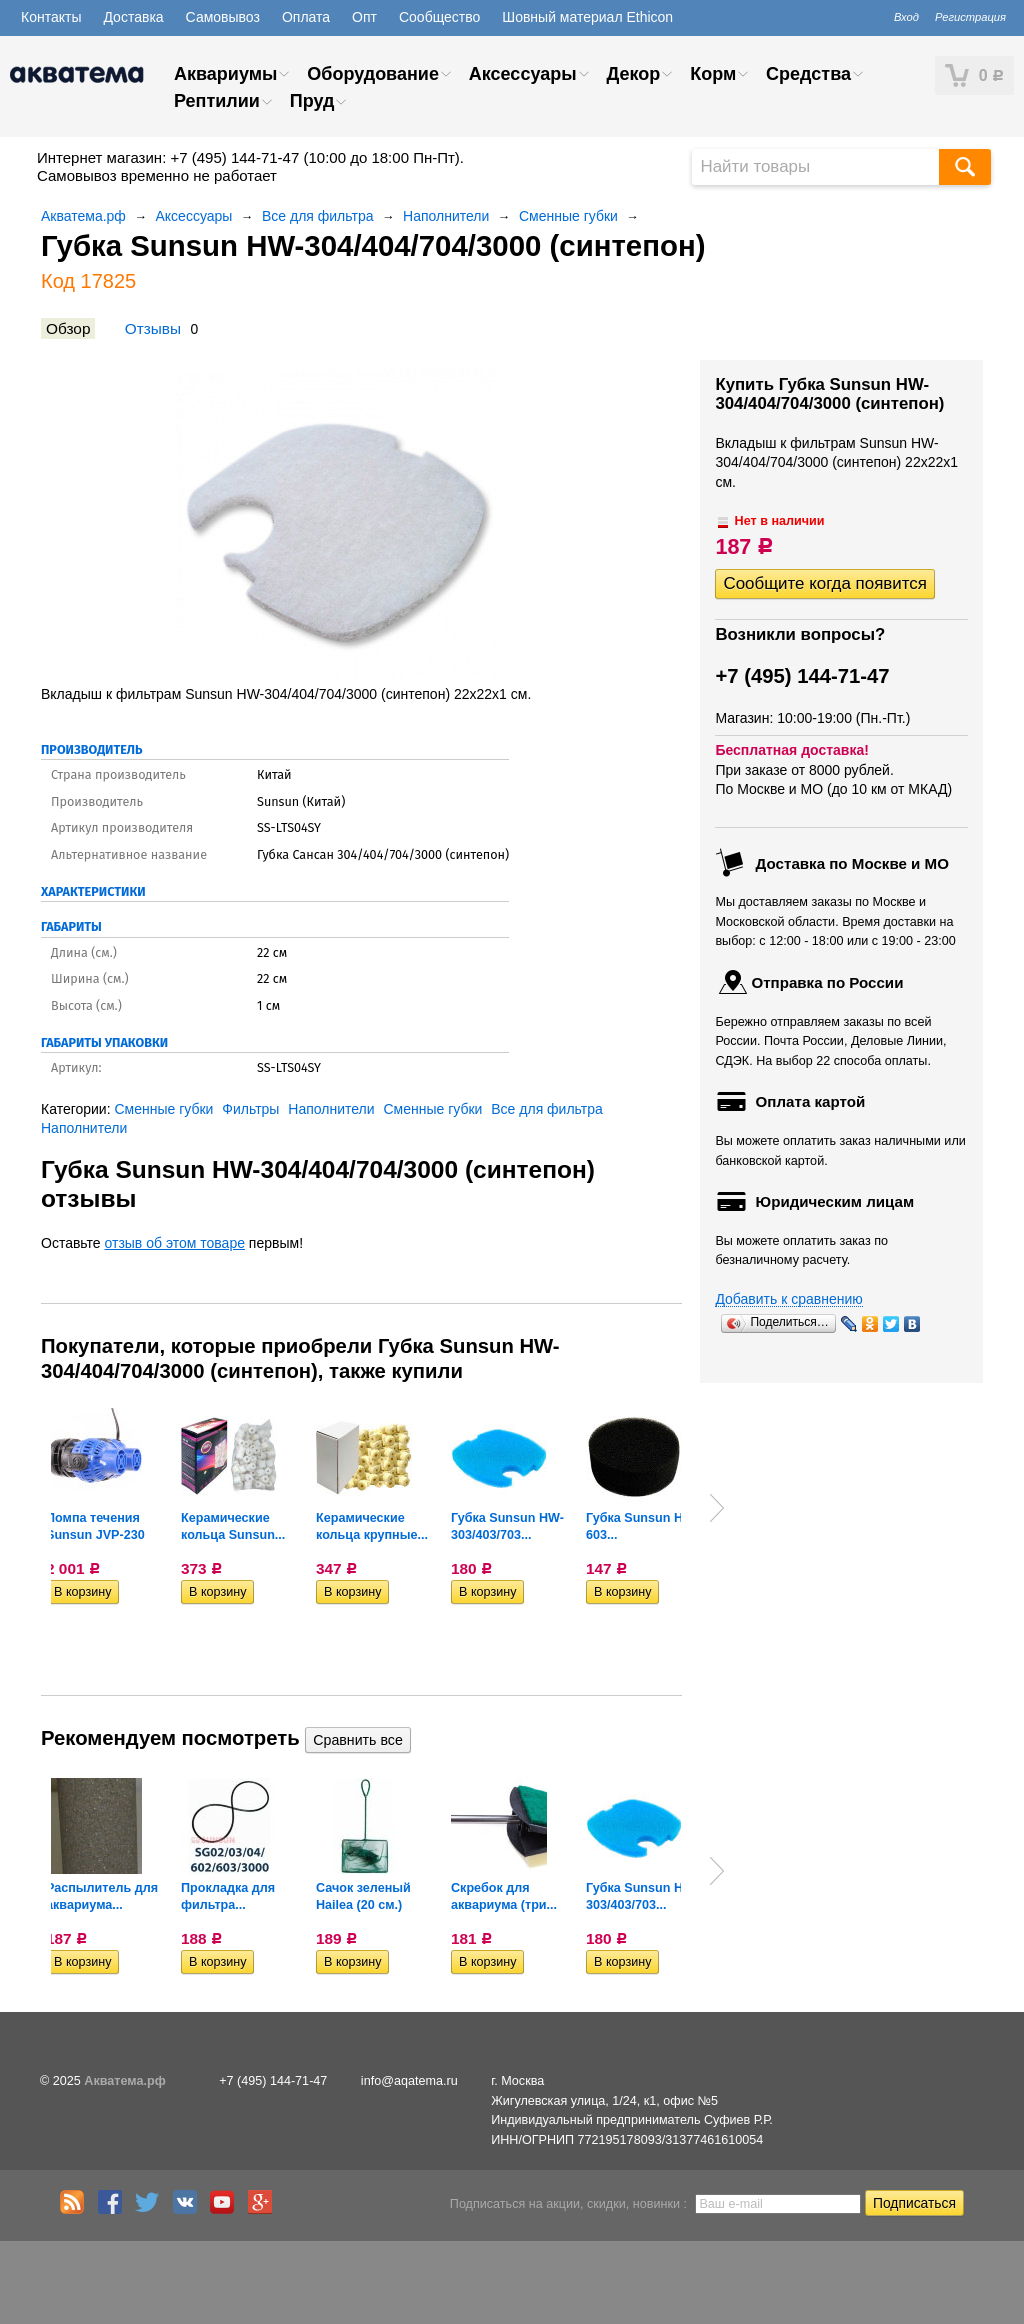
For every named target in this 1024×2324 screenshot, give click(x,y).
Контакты (51, 17)
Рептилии (217, 101)
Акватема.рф (83, 216)
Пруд (312, 101)
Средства (808, 74)
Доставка (133, 17)
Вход (906, 17)
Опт (364, 17)
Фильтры (250, 1109)
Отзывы (153, 328)
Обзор (68, 328)
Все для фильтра (318, 216)
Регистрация (970, 17)
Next (717, 1508)
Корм (713, 74)
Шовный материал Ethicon (587, 17)
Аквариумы (225, 74)
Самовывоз (223, 17)
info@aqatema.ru (409, 2081)
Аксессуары (523, 74)
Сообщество (439, 17)
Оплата (306, 17)
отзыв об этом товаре (175, 1243)
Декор (633, 74)
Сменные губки (568, 216)
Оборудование (373, 74)
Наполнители (446, 216)
